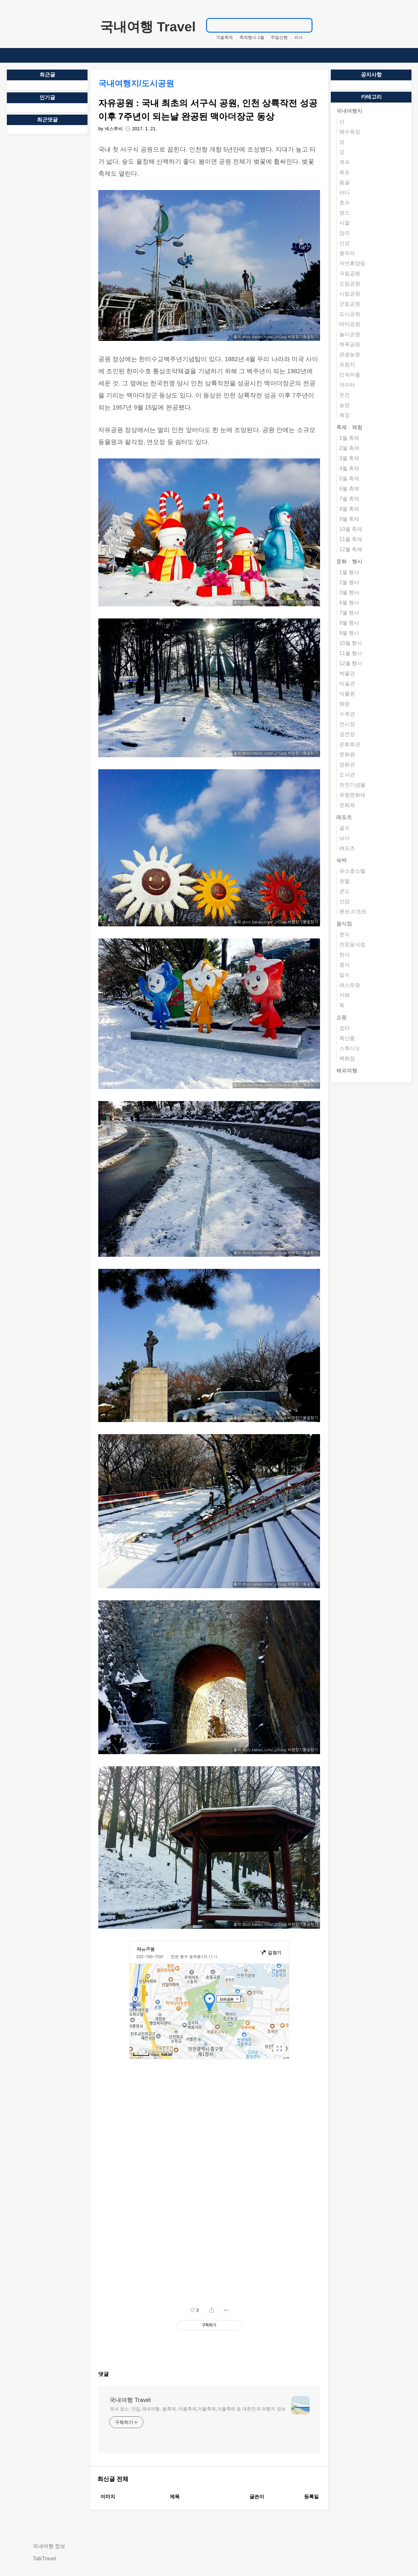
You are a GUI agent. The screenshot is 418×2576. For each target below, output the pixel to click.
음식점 (344, 923)
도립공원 (349, 283)
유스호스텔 (352, 871)
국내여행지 (349, 111)
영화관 (347, 764)
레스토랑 (349, 985)
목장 (344, 415)
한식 (344, 954)
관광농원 (349, 354)
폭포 (344, 172)
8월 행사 (349, 623)
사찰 (344, 223)
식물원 (347, 693)
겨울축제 (224, 37)
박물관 (347, 673)
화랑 (344, 704)
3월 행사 (349, 592)
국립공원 (349, 273)
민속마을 (349, 374)
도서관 (347, 774)
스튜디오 (349, 1048)
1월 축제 (349, 438)
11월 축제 (350, 539)
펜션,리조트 (353, 911)
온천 (344, 395)
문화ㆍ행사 (349, 561)
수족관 (347, 714)
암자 (344, 233)
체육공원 (349, 344)
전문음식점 (352, 944)
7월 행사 (349, 613)
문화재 (347, 805)
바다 (344, 192)
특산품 (347, 1038)
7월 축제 (349, 499)
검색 (304, 25)
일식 (344, 975)
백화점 (347, 1058)
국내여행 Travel (148, 26)
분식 (344, 934)
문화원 (347, 754)
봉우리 (347, 253)
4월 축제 (349, 468)
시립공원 (349, 293)
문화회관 (349, 744)
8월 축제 (349, 509)
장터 (344, 1028)
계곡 (344, 162)
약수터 (347, 385)
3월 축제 (349, 458)
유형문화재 (352, 795)
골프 (344, 828)
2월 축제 (349, 448)
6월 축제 (349, 488)
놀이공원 (349, 334)
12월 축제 (350, 549)
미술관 (347, 683)
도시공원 (349, 314)
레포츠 (344, 817)
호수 (344, 202)
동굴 (344, 182)
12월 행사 (350, 663)
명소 (344, 213)
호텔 (344, 881)
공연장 (347, 734)
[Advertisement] (209, 2242)
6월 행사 (349, 602)
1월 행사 (349, 572)
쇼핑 (341, 1017)
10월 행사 (350, 643)
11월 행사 (350, 653)
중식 (344, 965)
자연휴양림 (352, 263)
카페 (344, 995)
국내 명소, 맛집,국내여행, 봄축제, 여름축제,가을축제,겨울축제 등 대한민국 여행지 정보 (197, 2408)
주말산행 (279, 37)
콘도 (344, 891)
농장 (344, 405)
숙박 (341, 860)
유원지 (347, 364)
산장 (344, 901)
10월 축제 (350, 529)
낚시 (344, 838)
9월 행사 (349, 633)
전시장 (347, 724)
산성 (344, 243)
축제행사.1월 (251, 37)
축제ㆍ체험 (349, 427)
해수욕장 (349, 132)
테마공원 (349, 324)
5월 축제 (349, 478)
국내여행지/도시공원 (136, 83)
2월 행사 (349, 582)
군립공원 (349, 304)
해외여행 (346, 1070)
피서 (298, 37)
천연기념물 (352, 785)
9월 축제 (349, 519)
